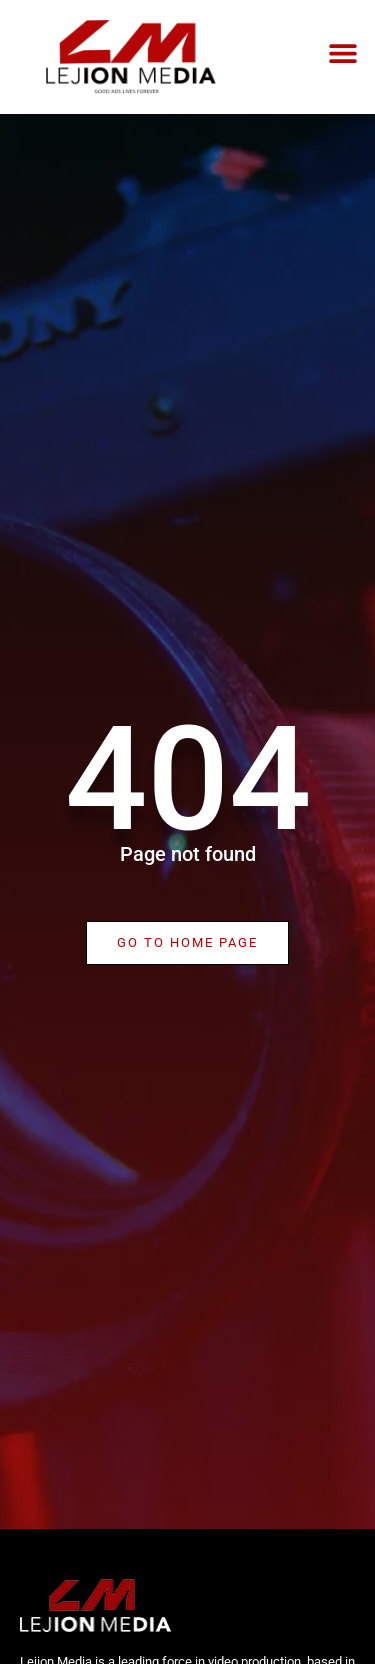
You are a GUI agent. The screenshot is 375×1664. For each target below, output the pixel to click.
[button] (342, 52)
